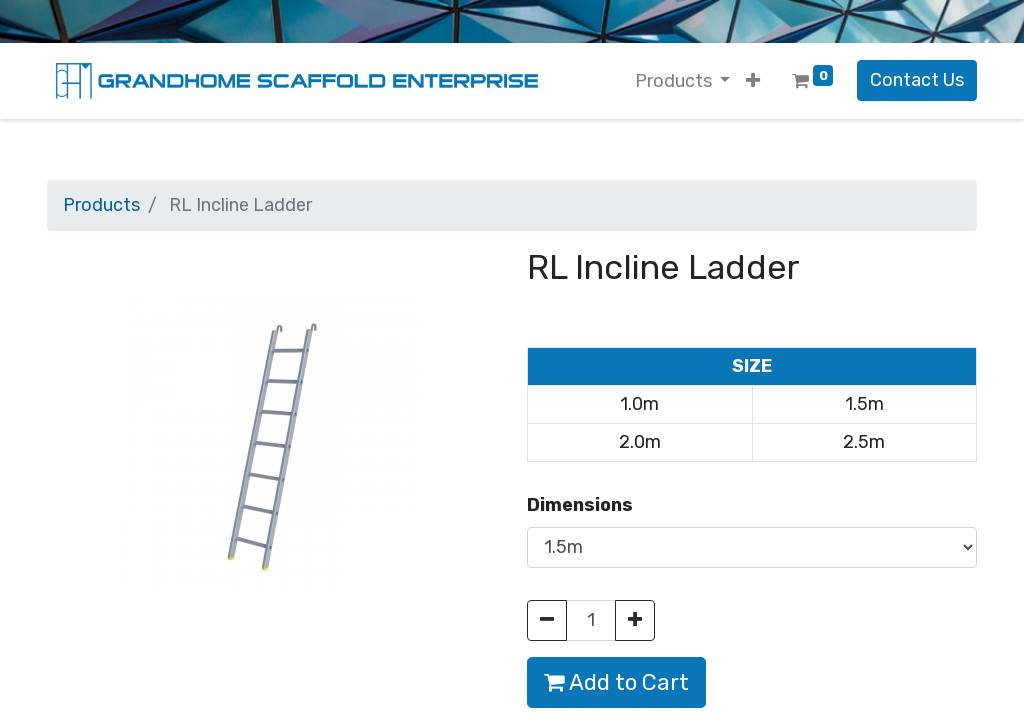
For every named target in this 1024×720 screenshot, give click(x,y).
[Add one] (635, 620)
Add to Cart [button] (616, 682)
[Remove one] (547, 620)
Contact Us (917, 80)
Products (101, 205)
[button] (753, 81)
